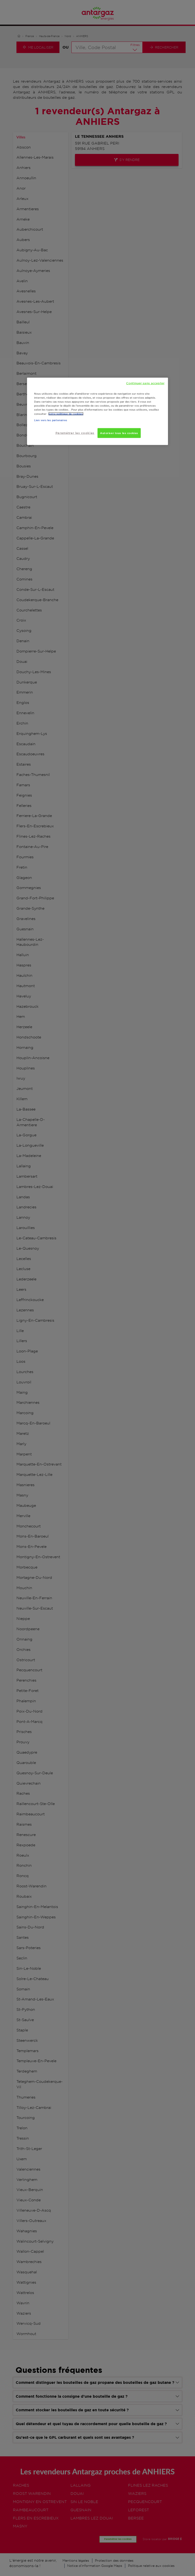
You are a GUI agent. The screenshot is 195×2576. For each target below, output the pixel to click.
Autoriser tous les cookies (119, 433)
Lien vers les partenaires (50, 420)
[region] (97, 411)
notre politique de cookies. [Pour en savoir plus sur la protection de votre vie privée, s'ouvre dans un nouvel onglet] (65, 413)
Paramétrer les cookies (74, 433)
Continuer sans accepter (145, 383)
